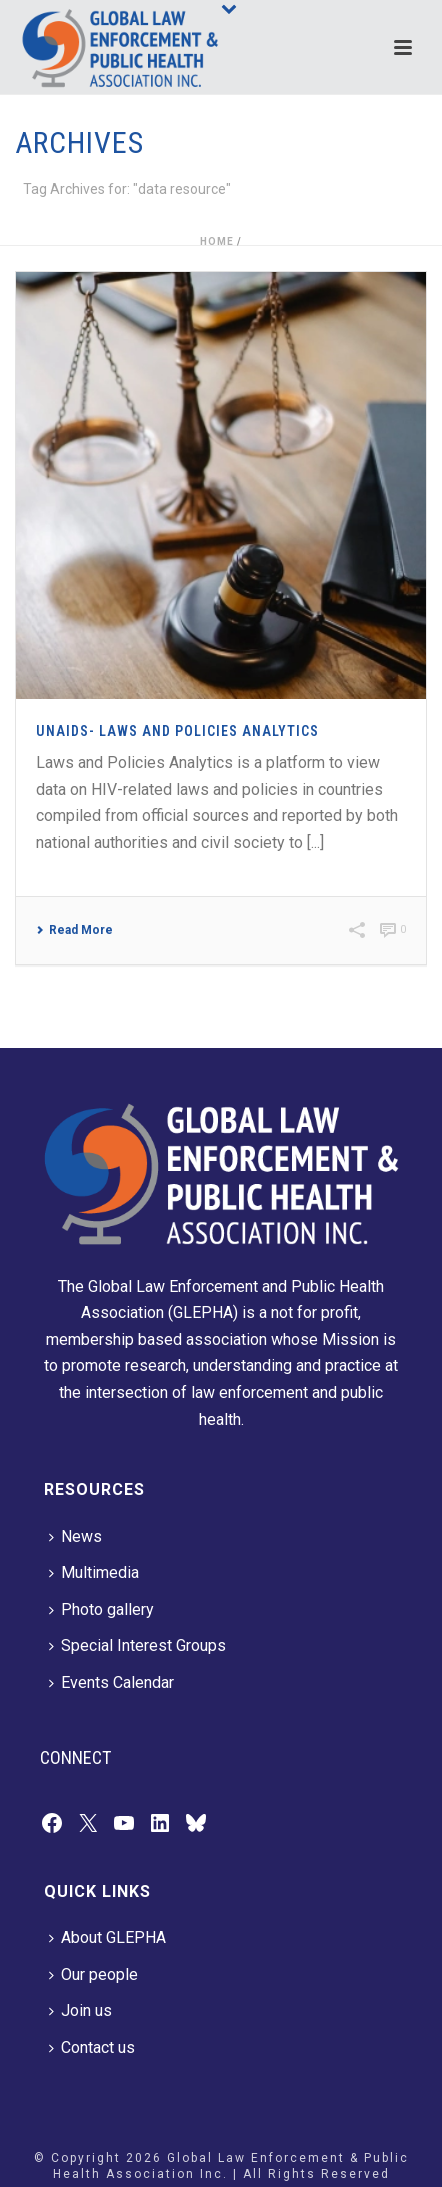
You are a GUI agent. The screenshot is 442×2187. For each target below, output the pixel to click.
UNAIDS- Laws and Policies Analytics (177, 731)
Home (217, 241)
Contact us (92, 2047)
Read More (74, 930)
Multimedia (94, 1572)
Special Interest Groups (137, 1645)
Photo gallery (101, 1609)
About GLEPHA (107, 1937)
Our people (93, 1974)
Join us (80, 2010)
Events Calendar (111, 1682)
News (75, 1536)
